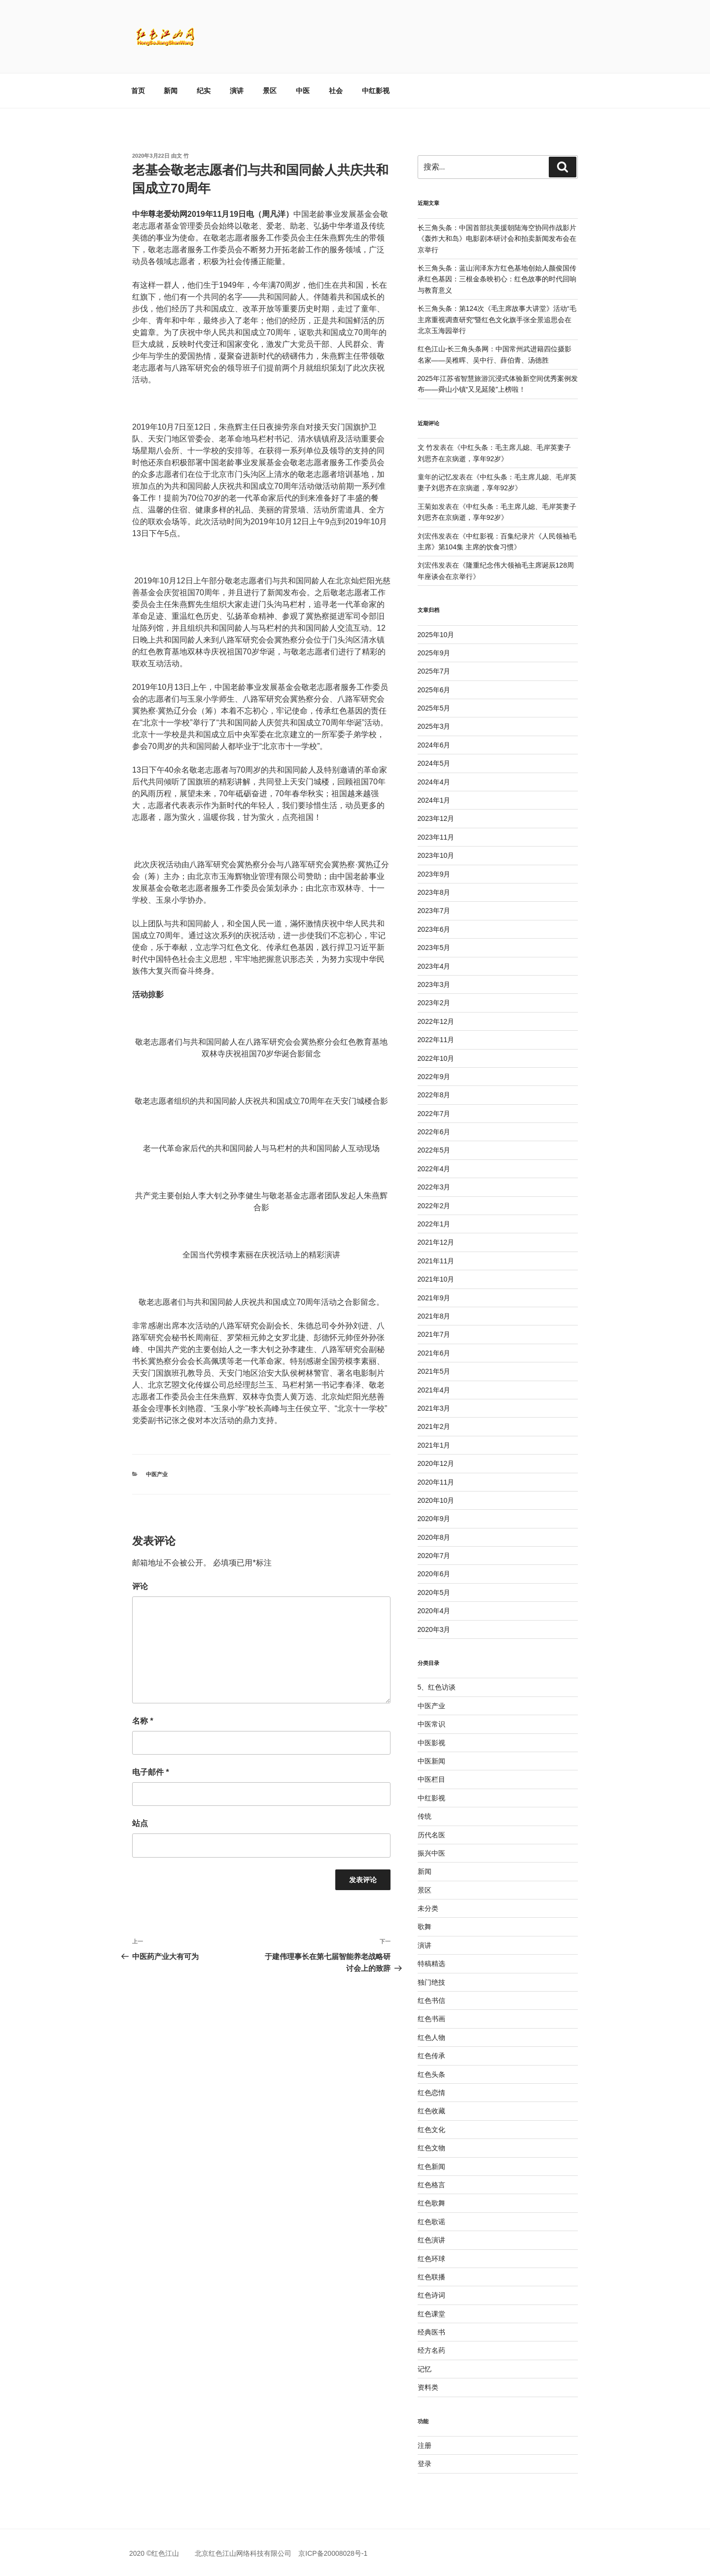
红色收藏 (431, 2111)
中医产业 (157, 1474)
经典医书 (431, 2332)
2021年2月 (434, 1426)
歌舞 (424, 1927)
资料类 (428, 2387)
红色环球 (431, 2259)
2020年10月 (436, 1500)
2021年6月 (434, 1353)
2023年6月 (434, 929)
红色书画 (431, 2019)
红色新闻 (431, 2166)
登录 (424, 2464)
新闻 (171, 91)
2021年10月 (436, 1279)
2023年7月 (434, 911)
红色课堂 (431, 2314)
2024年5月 (434, 763)
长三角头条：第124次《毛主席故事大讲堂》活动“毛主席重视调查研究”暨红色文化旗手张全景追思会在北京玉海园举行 (497, 320)
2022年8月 (434, 1095)
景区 (270, 91)
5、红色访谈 (437, 1687)
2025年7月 (434, 671)
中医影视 (431, 1743)
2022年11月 (436, 1040)
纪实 (204, 91)
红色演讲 (431, 2240)
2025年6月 (434, 690)
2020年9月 (434, 1519)
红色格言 (431, 2185)
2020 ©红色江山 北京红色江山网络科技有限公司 (213, 2553)
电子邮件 (150, 1772)
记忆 (424, 2369)
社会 (336, 91)
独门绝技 (431, 1982)
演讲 (237, 91)
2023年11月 (436, 837)
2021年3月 (434, 1408)
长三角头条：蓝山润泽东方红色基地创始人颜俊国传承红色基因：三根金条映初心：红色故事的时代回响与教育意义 (497, 279)
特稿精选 (431, 1963)
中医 (303, 91)
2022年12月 (436, 1021)
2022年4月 (434, 1169)
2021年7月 (434, 1334)
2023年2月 (434, 1003)
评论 (140, 1586)
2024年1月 (434, 800)
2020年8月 (434, 1537)
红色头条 (431, 2074)
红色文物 (431, 2148)
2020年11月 (436, 1482)
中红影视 (376, 91)
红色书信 (431, 2000)
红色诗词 (431, 2295)
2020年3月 (434, 1629)
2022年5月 (434, 1150)
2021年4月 (434, 1390)
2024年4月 (434, 782)
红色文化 (431, 2130)
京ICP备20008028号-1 (332, 2553)
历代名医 (431, 1835)
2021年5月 (434, 1371)
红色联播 (431, 2277)
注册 (424, 2445)
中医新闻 (431, 1761)
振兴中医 (431, 1853)
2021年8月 (434, 1316)
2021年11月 (436, 1261)
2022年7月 (434, 1114)
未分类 (428, 1908)
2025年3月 (434, 726)
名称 (142, 1721)
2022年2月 (434, 1206)
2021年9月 (434, 1298)
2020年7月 (434, 1555)
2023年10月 (436, 855)
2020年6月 (434, 1574)
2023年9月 (434, 874)
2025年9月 (434, 653)
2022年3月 (434, 1187)
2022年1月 (434, 1224)
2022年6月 (434, 1132)
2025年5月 (434, 708)
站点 (140, 1823)
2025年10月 (436, 635)
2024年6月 (434, 745)
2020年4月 (434, 1611)
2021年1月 (434, 1445)
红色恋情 (431, 2093)
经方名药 (431, 2350)
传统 (424, 1816)
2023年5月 (434, 947)
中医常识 (431, 1724)
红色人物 (431, 2037)
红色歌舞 (431, 2203)
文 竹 (183, 156)
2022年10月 (436, 1058)
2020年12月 (436, 1463)
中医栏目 (431, 1779)
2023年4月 (434, 966)
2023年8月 (434, 892)
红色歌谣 (431, 2222)
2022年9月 (434, 1077)
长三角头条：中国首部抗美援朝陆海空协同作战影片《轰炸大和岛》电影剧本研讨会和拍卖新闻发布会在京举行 (497, 239)
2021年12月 (436, 1242)
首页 (138, 91)
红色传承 (431, 2056)
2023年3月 (434, 984)
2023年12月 (436, 818)
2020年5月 (434, 1592)
